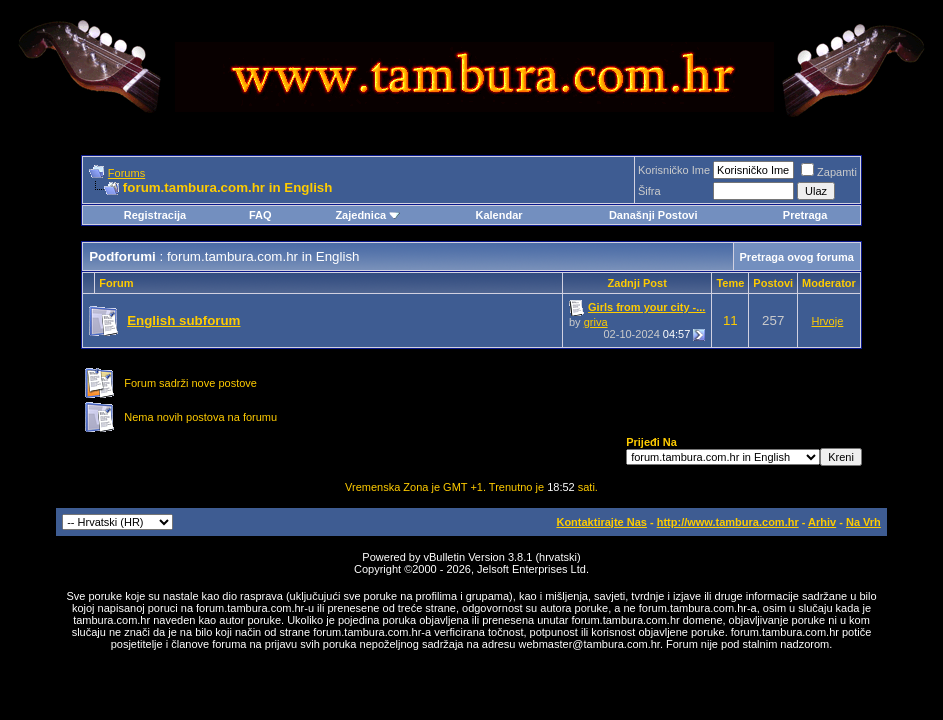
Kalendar (498, 215)
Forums (126, 173)
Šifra (649, 191)
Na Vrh (863, 522)
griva (596, 322)
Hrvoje (828, 321)
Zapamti (829, 172)
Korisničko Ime (674, 170)
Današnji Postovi (653, 215)
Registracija (155, 215)
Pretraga (805, 215)
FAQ (260, 215)
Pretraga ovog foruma (797, 257)
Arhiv (822, 522)
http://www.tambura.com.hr (728, 522)
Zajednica (367, 215)
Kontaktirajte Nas (601, 522)
